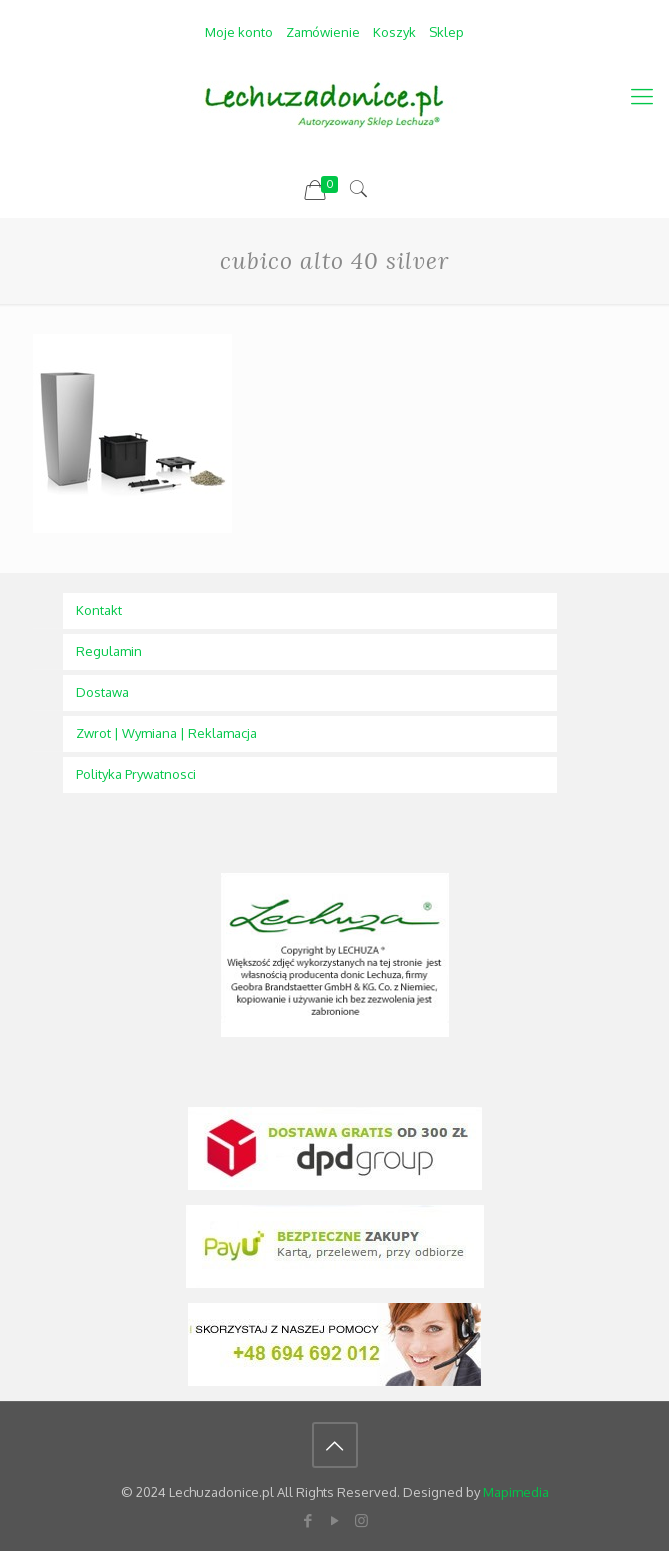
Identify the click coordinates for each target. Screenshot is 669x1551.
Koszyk (394, 32)
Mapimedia (516, 1492)
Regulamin (109, 651)
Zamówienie (323, 32)
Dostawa (102, 692)
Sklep (446, 32)
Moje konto (239, 32)
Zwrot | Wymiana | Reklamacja (166, 733)
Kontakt (99, 610)
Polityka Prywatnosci (136, 774)
